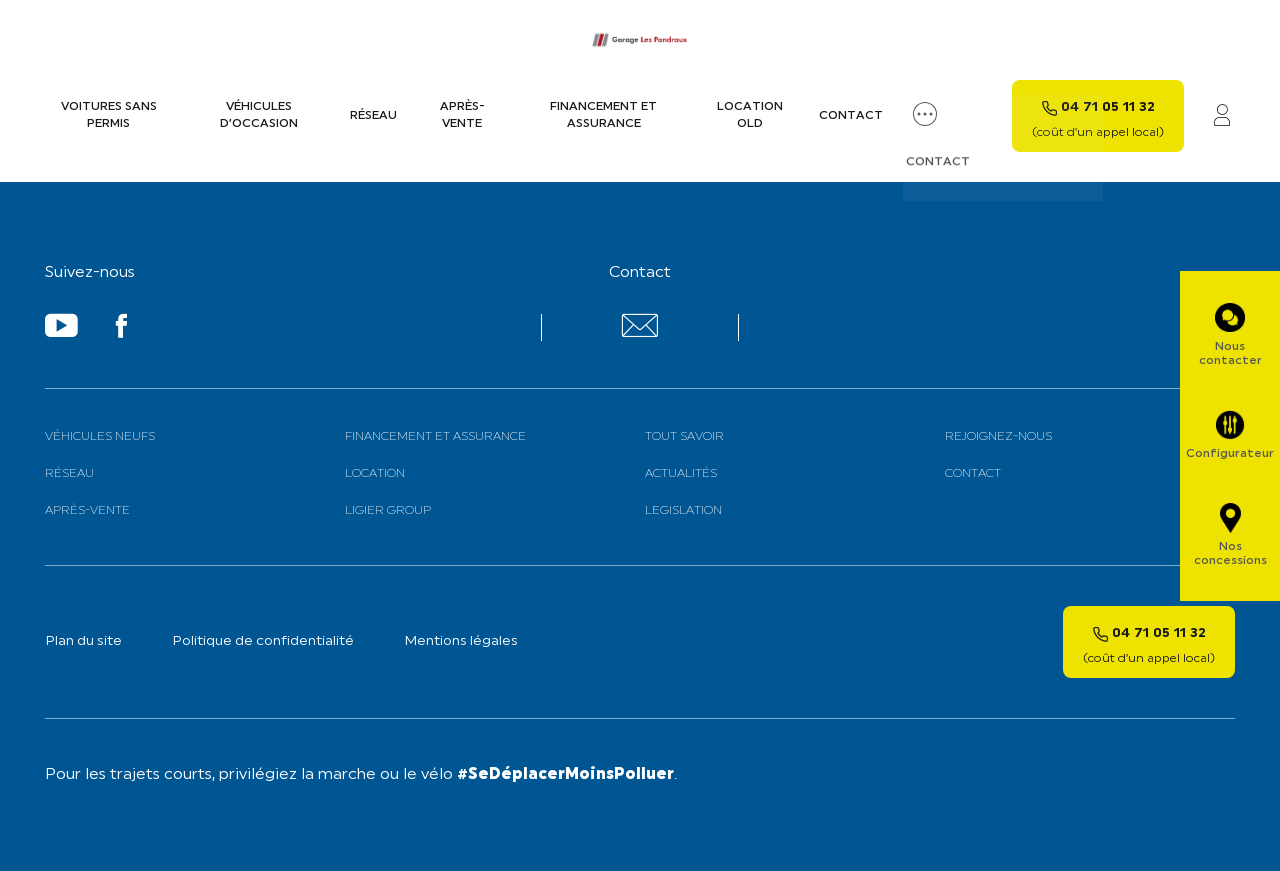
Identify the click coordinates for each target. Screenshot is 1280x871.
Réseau (373, 116)
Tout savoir (684, 437)
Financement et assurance (603, 115)
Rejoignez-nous (998, 437)
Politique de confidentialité (263, 641)
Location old (750, 115)
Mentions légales (461, 641)
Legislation (683, 511)
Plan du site (83, 641)
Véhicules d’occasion (259, 115)
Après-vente (462, 115)
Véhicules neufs (100, 437)
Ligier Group (388, 511)
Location (375, 474)
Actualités (681, 474)
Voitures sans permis (109, 115)
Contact (851, 116)
